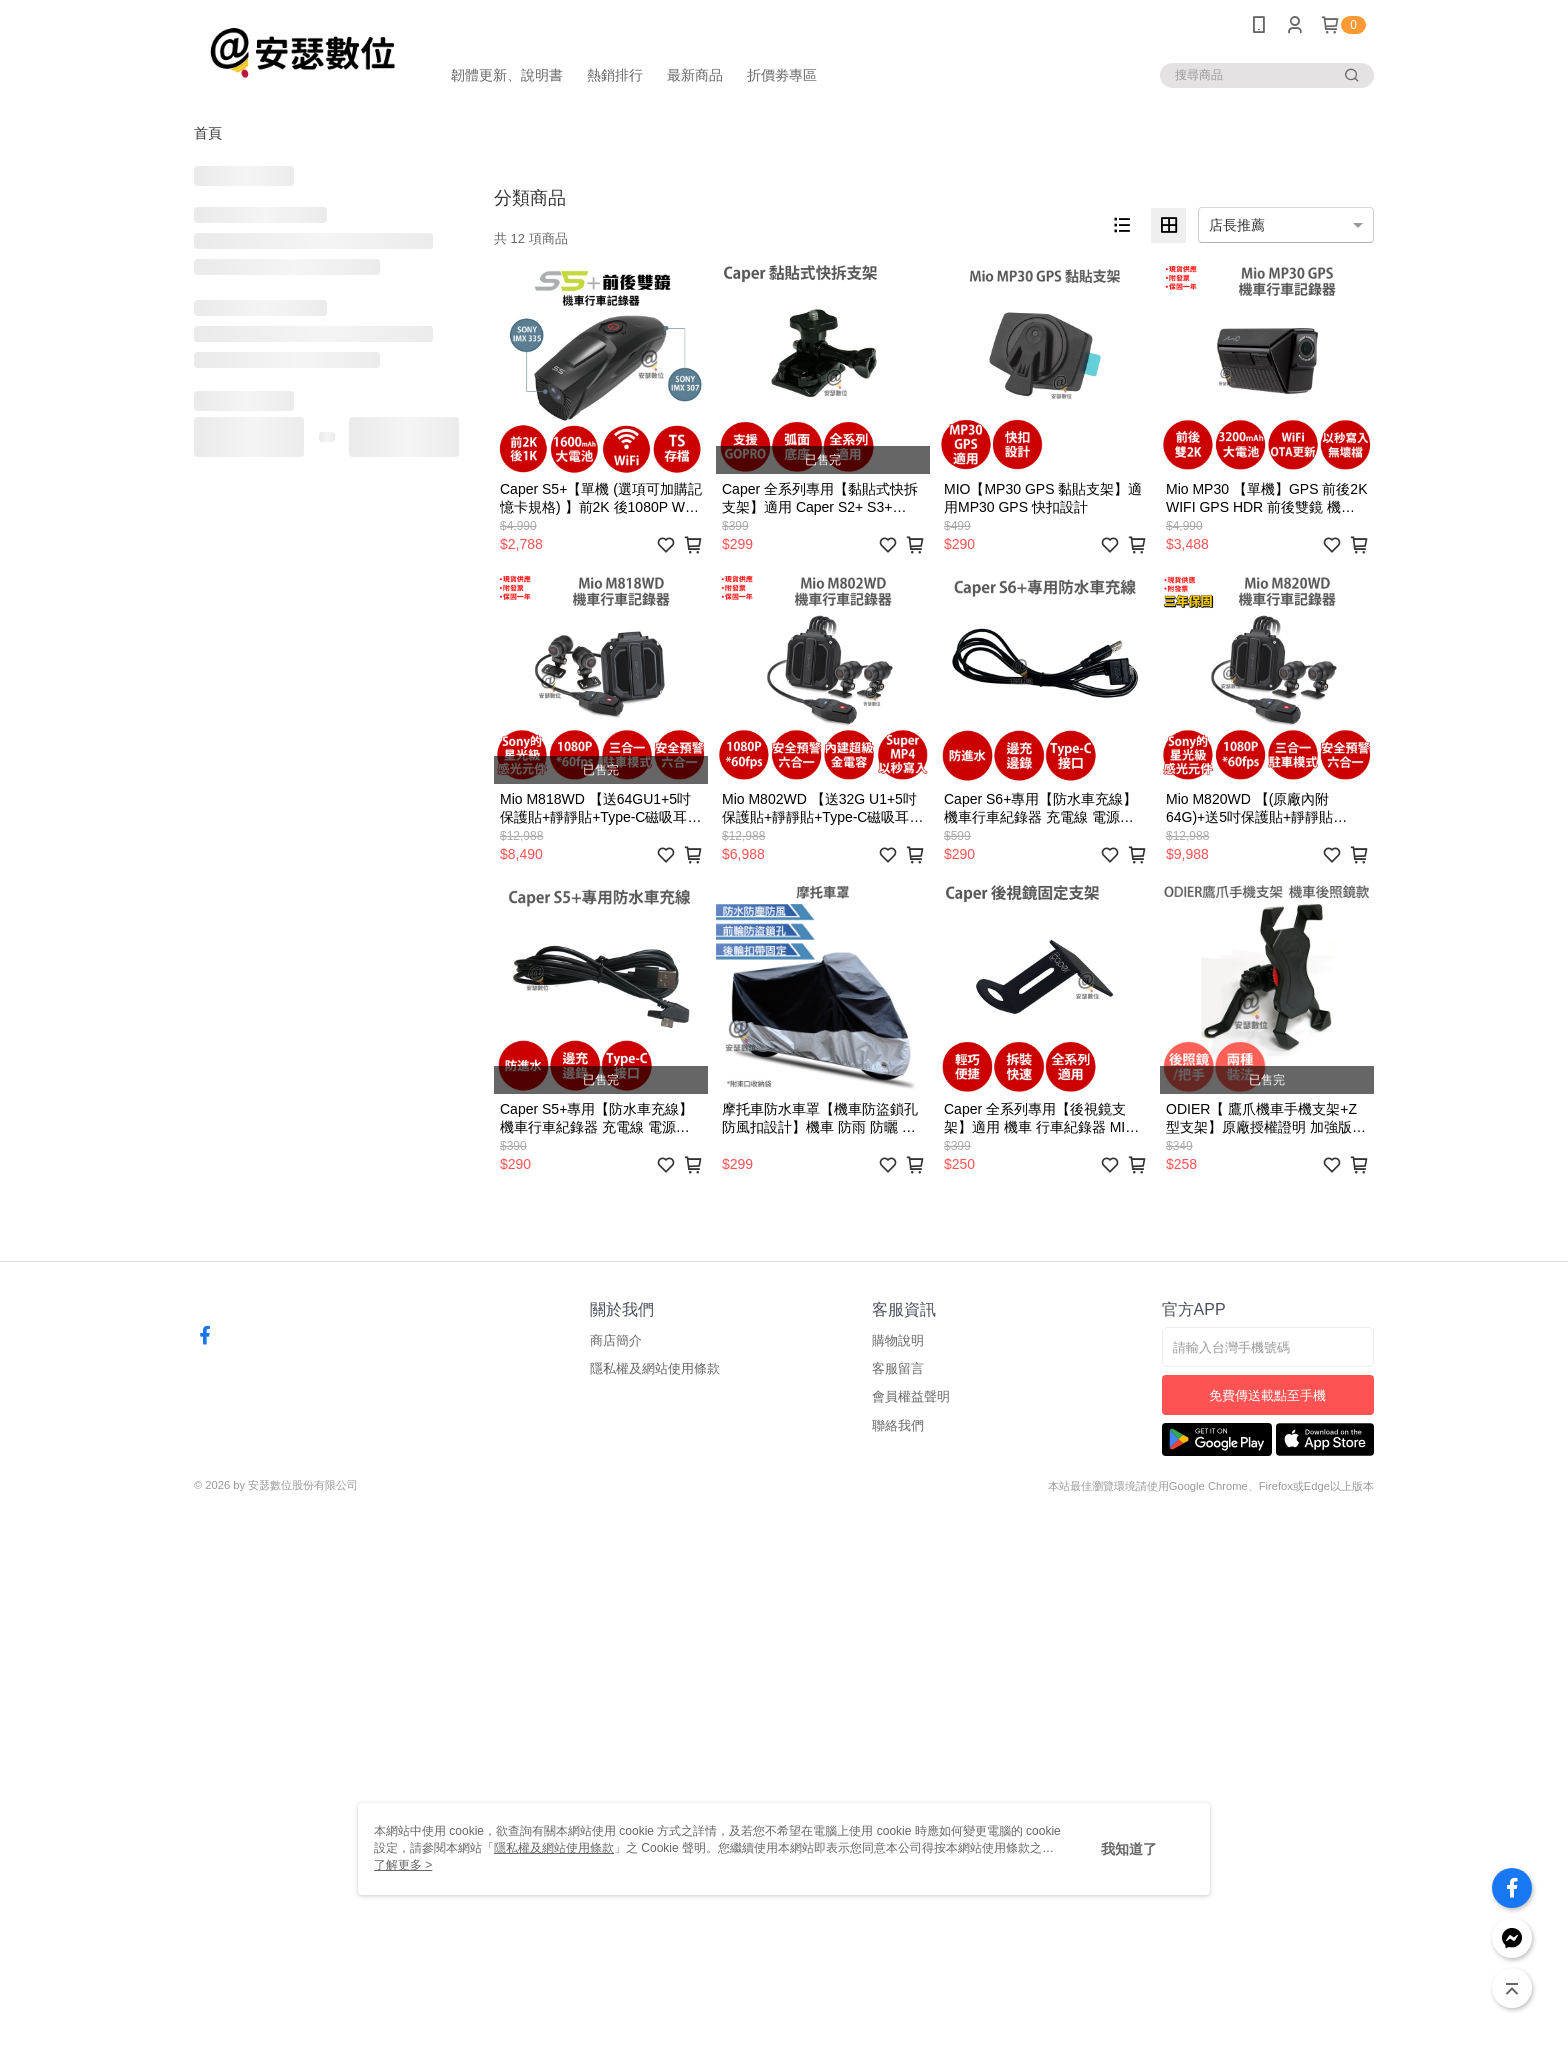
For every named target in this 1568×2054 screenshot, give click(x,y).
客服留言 (898, 1368)
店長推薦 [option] (1237, 225)
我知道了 (1129, 1849)
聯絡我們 (898, 1425)
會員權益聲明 (911, 1396)
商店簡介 (616, 1340)
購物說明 (898, 1340)
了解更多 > (403, 1865)
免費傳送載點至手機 (1267, 1395)
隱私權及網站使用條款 (655, 1368)
